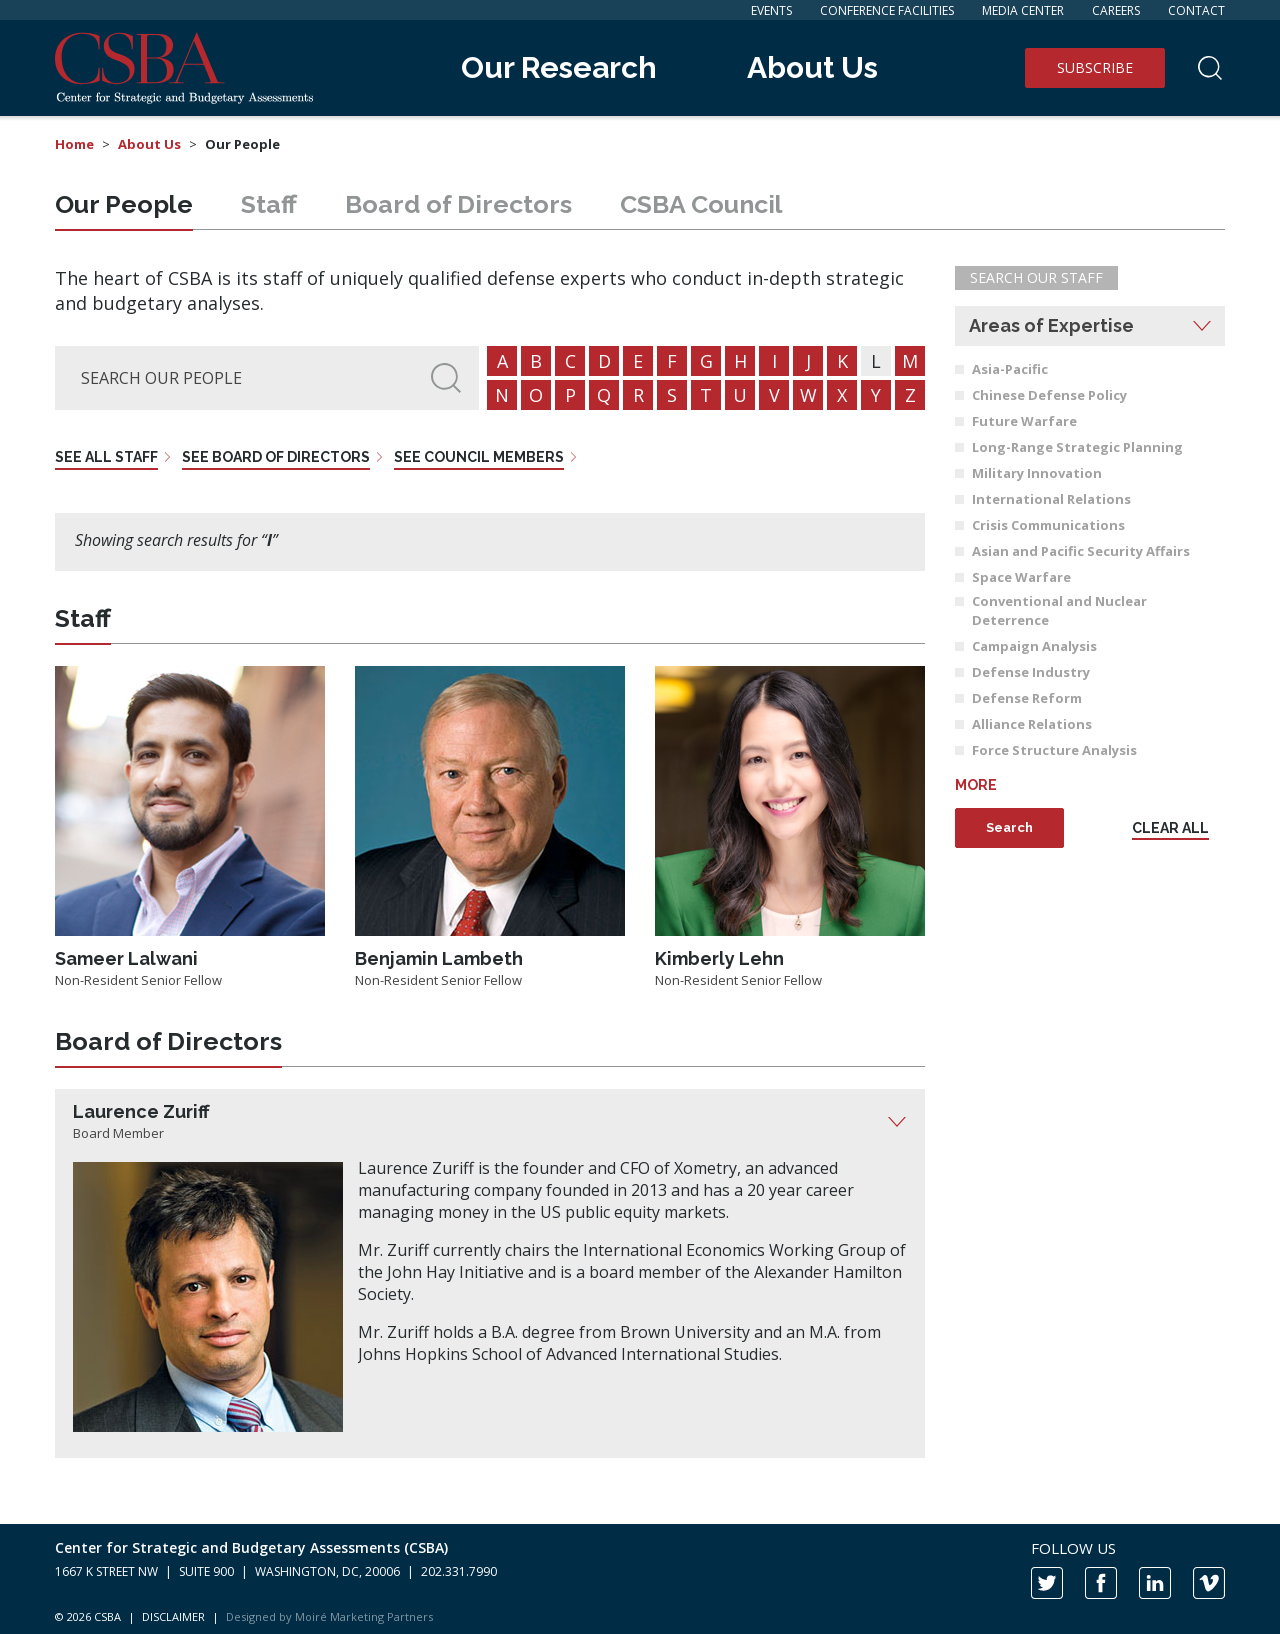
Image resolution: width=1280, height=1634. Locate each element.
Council (701, 204)
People (124, 204)
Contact (1196, 10)
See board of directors (276, 457)
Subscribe (1095, 67)
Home (74, 144)
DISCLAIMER (173, 1616)
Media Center (1023, 10)
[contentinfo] (640, 1579)
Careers (1116, 10)
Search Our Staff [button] (1036, 277)
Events (771, 10)
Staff (269, 204)
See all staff (106, 457)
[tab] (490, 1122)
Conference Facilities (887, 10)
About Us (812, 67)
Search (1009, 827)
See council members (479, 457)
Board (458, 204)
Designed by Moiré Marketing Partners (329, 1616)
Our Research (559, 67)
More (976, 785)
